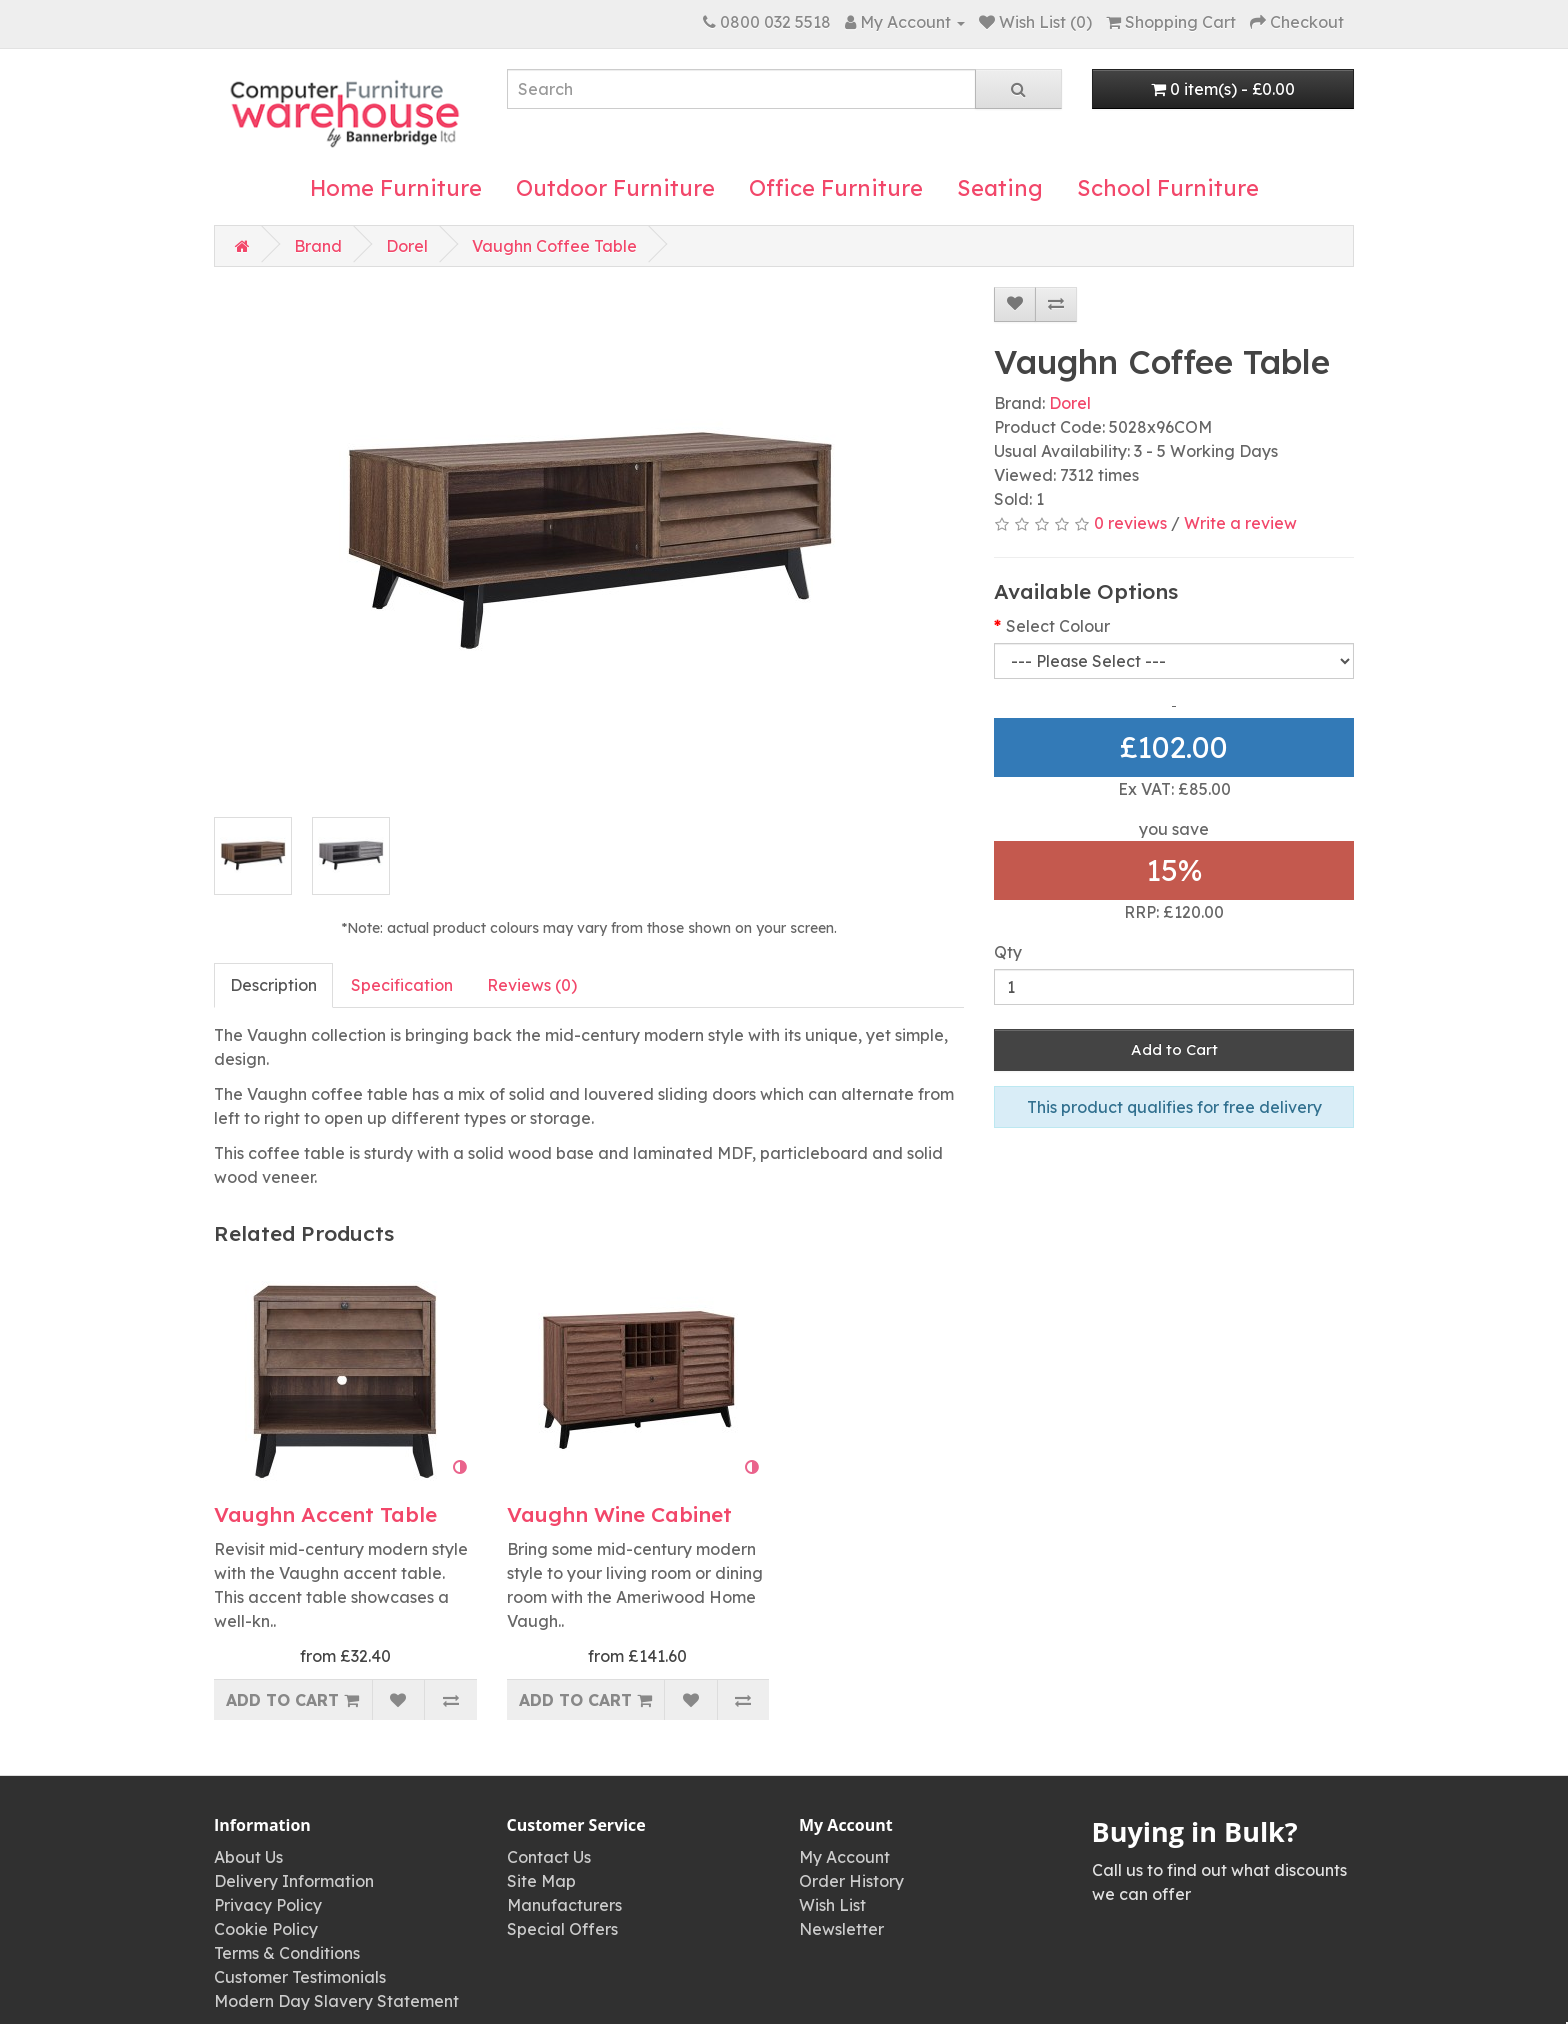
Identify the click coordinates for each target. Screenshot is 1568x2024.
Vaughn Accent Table (325, 1514)
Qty (1008, 952)
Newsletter (841, 1929)
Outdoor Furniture (615, 188)
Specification (402, 985)
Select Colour (1058, 626)
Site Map (541, 1881)
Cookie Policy (266, 1929)
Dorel (407, 246)
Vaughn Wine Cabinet (619, 1514)
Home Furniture (396, 188)
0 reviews (1130, 523)
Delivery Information (294, 1881)
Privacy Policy (268, 1905)
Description (273, 985)
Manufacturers (564, 1905)
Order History (851, 1881)
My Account (844, 1857)
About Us (248, 1857)
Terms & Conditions (287, 1953)
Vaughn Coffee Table (554, 246)
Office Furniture (836, 188)
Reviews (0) (532, 985)
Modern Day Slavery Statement (336, 2001)
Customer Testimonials (300, 1977)
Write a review (1240, 523)
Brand (318, 246)
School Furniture (1168, 188)
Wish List (832, 1905)
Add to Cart (1174, 1049)
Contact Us (549, 1857)
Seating (1000, 188)
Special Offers (562, 1929)
